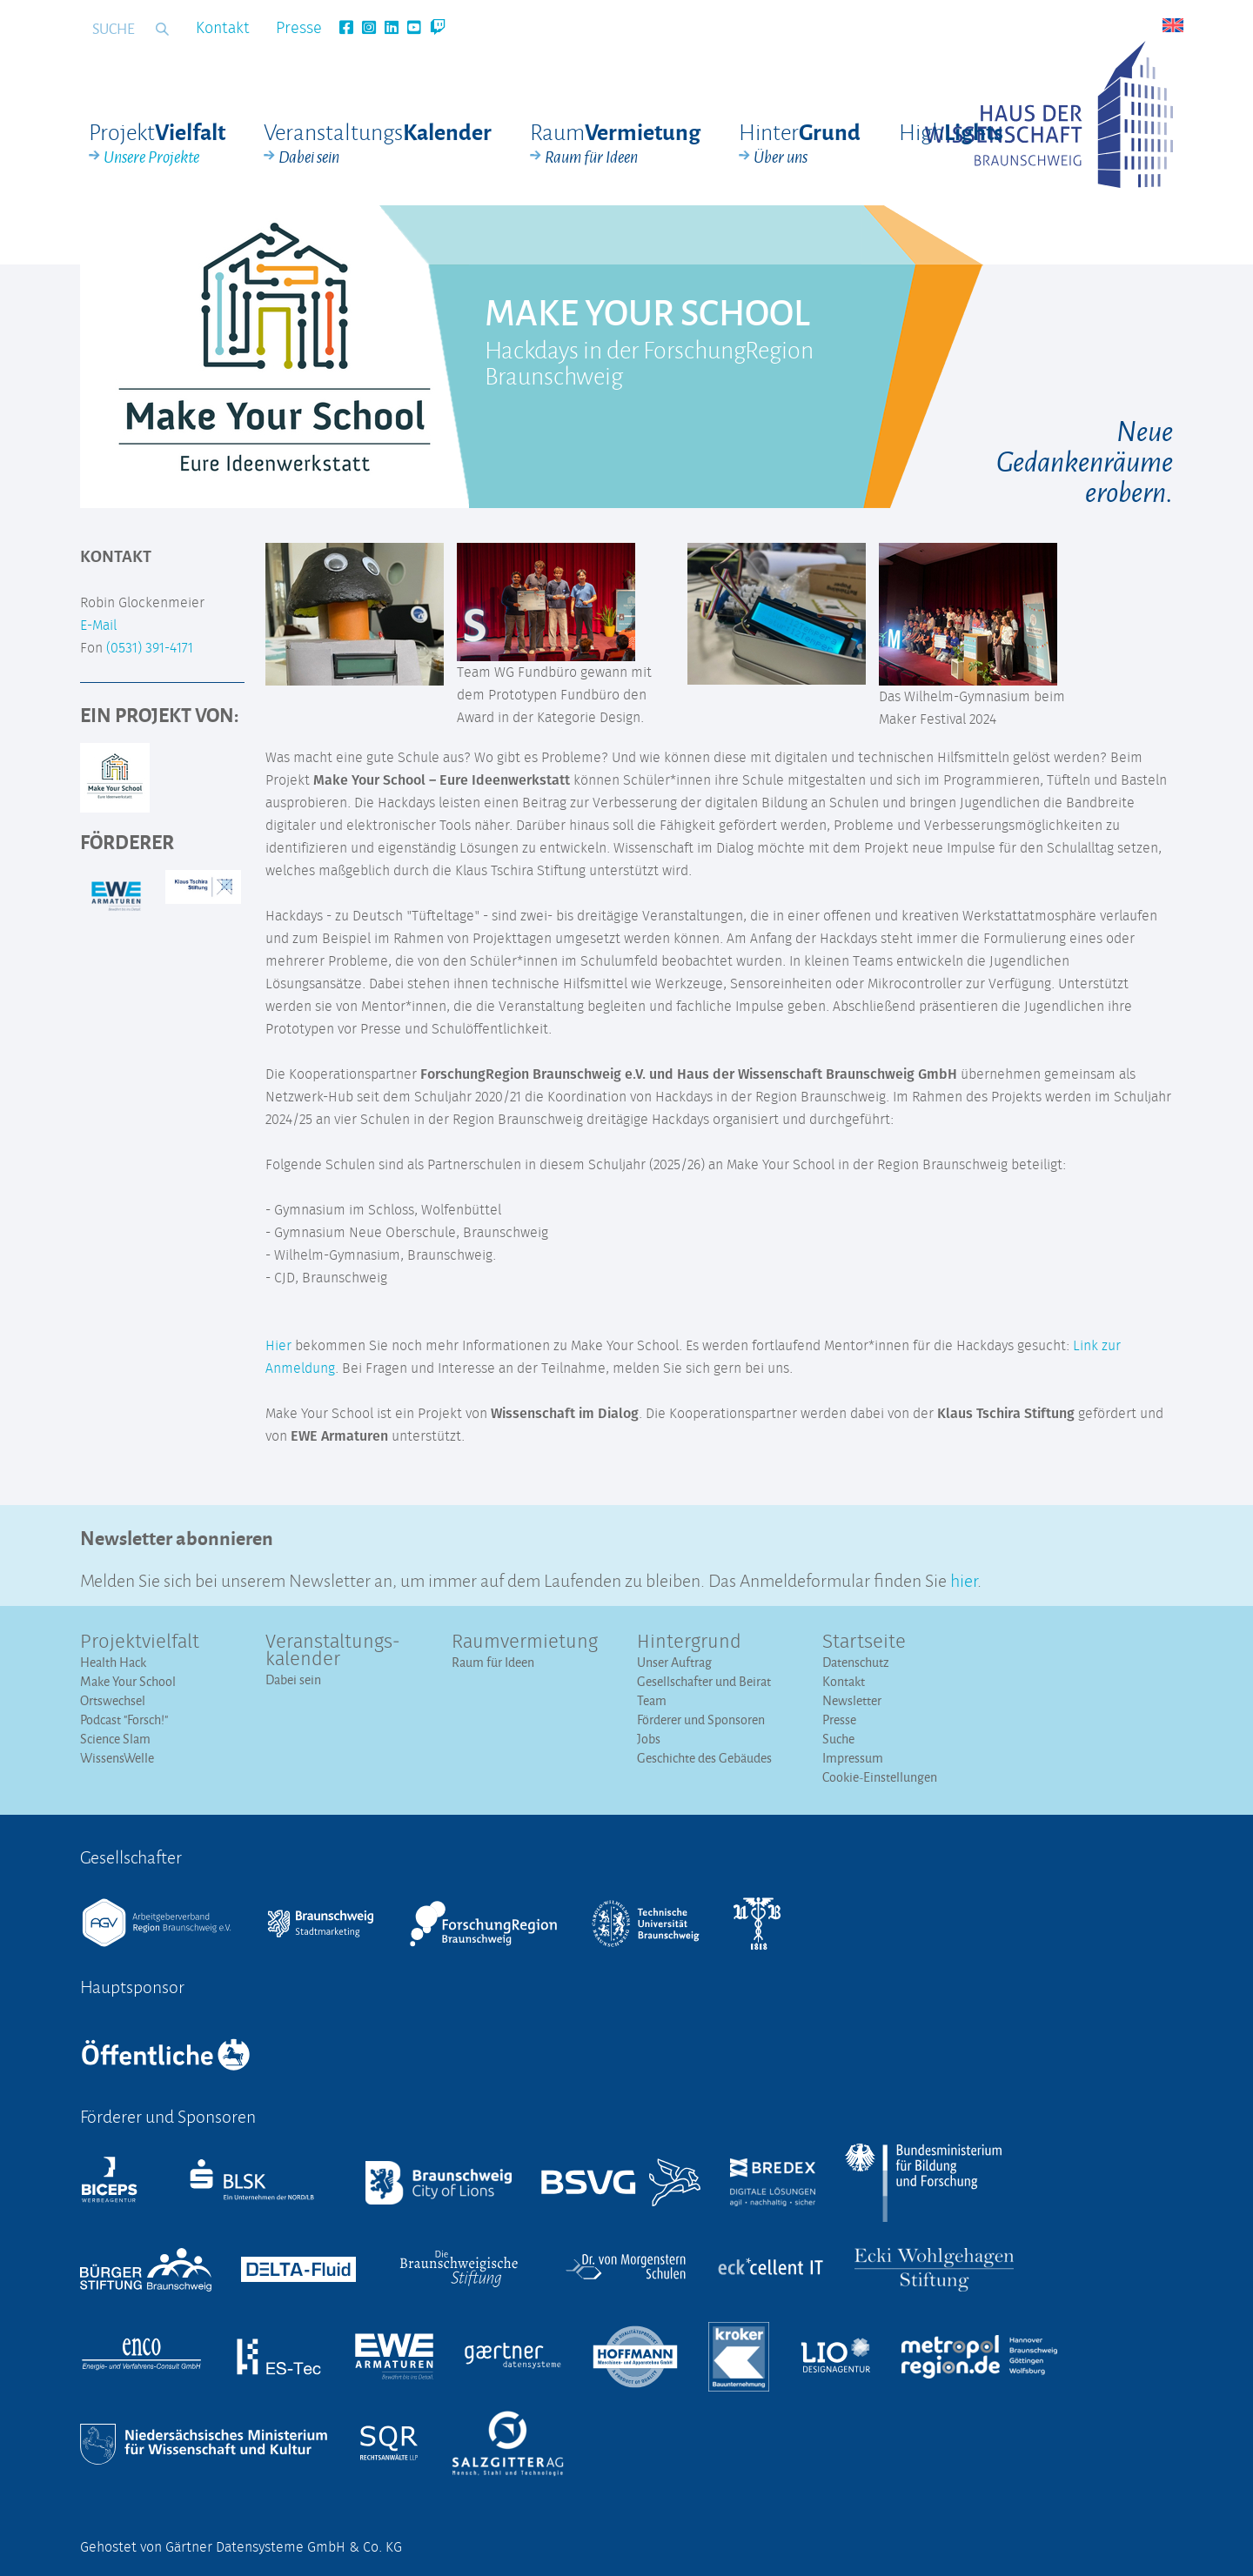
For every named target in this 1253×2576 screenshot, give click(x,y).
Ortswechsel (112, 1700)
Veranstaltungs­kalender (332, 1651)
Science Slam (115, 1739)
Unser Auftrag (674, 1662)
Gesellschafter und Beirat (704, 1681)
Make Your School (128, 1681)
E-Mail (98, 625)
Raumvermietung (525, 1642)
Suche (838, 1739)
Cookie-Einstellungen (879, 1777)
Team (652, 1700)
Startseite (864, 1642)
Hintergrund (689, 1642)
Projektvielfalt (139, 1642)
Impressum (852, 1758)
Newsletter (851, 1700)
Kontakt (223, 29)
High (951, 130)
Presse (299, 29)
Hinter (800, 144)
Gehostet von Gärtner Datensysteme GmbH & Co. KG (241, 2547)
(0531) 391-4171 (149, 648)
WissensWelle (117, 1758)
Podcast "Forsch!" (124, 1719)
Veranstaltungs (378, 144)
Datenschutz (855, 1662)
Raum (615, 144)
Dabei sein (293, 1679)
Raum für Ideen (493, 1662)
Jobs (648, 1739)
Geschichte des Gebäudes (704, 1758)
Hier (278, 1346)
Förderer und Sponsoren (701, 1719)
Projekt (157, 144)
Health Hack (113, 1662)
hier (963, 1578)
